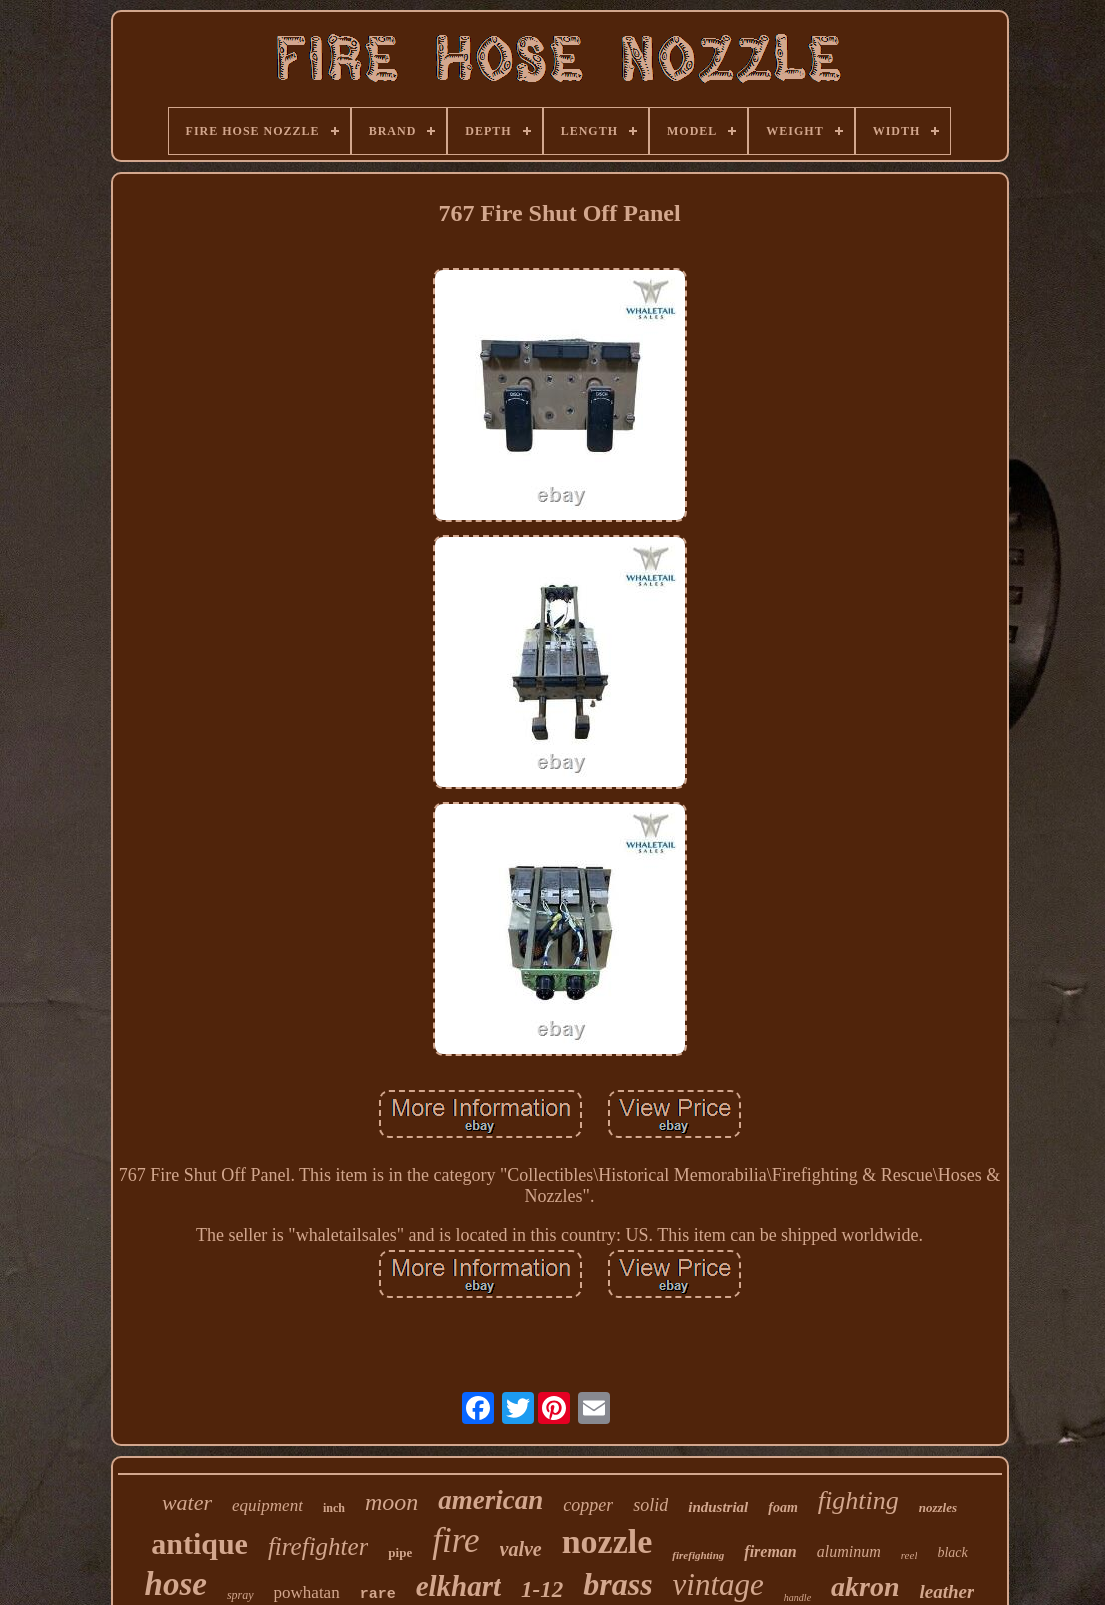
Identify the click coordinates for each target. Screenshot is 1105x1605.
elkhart (458, 1586)
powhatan (307, 1592)
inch (334, 1508)
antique (199, 1543)
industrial (718, 1507)
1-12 (542, 1589)
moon (391, 1502)
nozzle (607, 1541)
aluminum (849, 1551)
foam (783, 1507)
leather (947, 1591)
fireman (770, 1551)
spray (240, 1595)
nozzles (938, 1507)
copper (588, 1505)
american (490, 1500)
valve (521, 1549)
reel (909, 1555)
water (187, 1502)
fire (455, 1540)
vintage (718, 1584)
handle (797, 1597)
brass (617, 1584)
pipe (400, 1552)
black (952, 1552)
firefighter (318, 1546)
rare (378, 1594)
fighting (858, 1500)
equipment (267, 1505)
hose (176, 1584)
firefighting (698, 1555)
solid (650, 1505)
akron (865, 1586)
